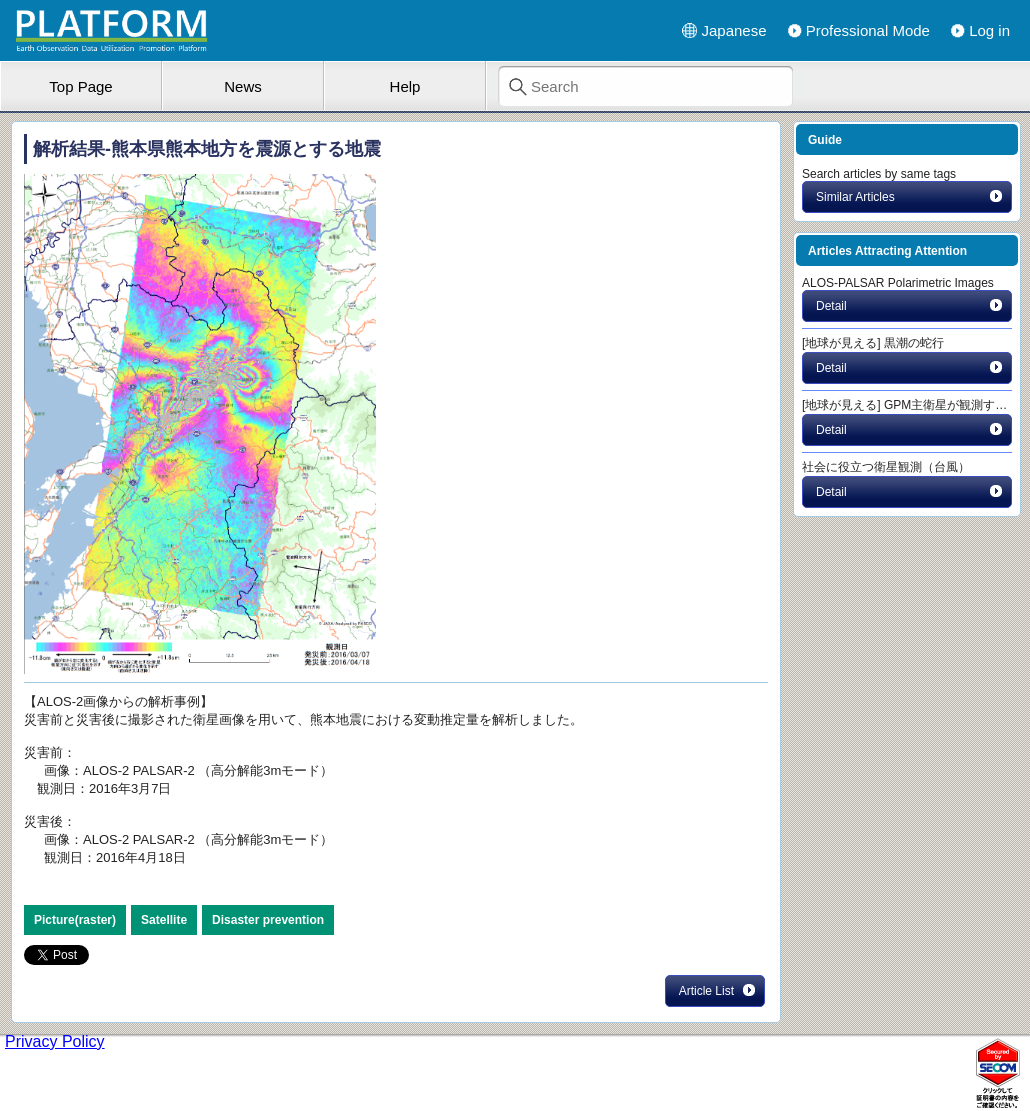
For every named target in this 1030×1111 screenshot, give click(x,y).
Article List (718, 990)
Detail (910, 305)
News (243, 86)
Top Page (80, 86)
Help (405, 86)
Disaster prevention (268, 920)
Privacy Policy (55, 1041)
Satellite (164, 920)
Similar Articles (910, 196)
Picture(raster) (75, 920)
